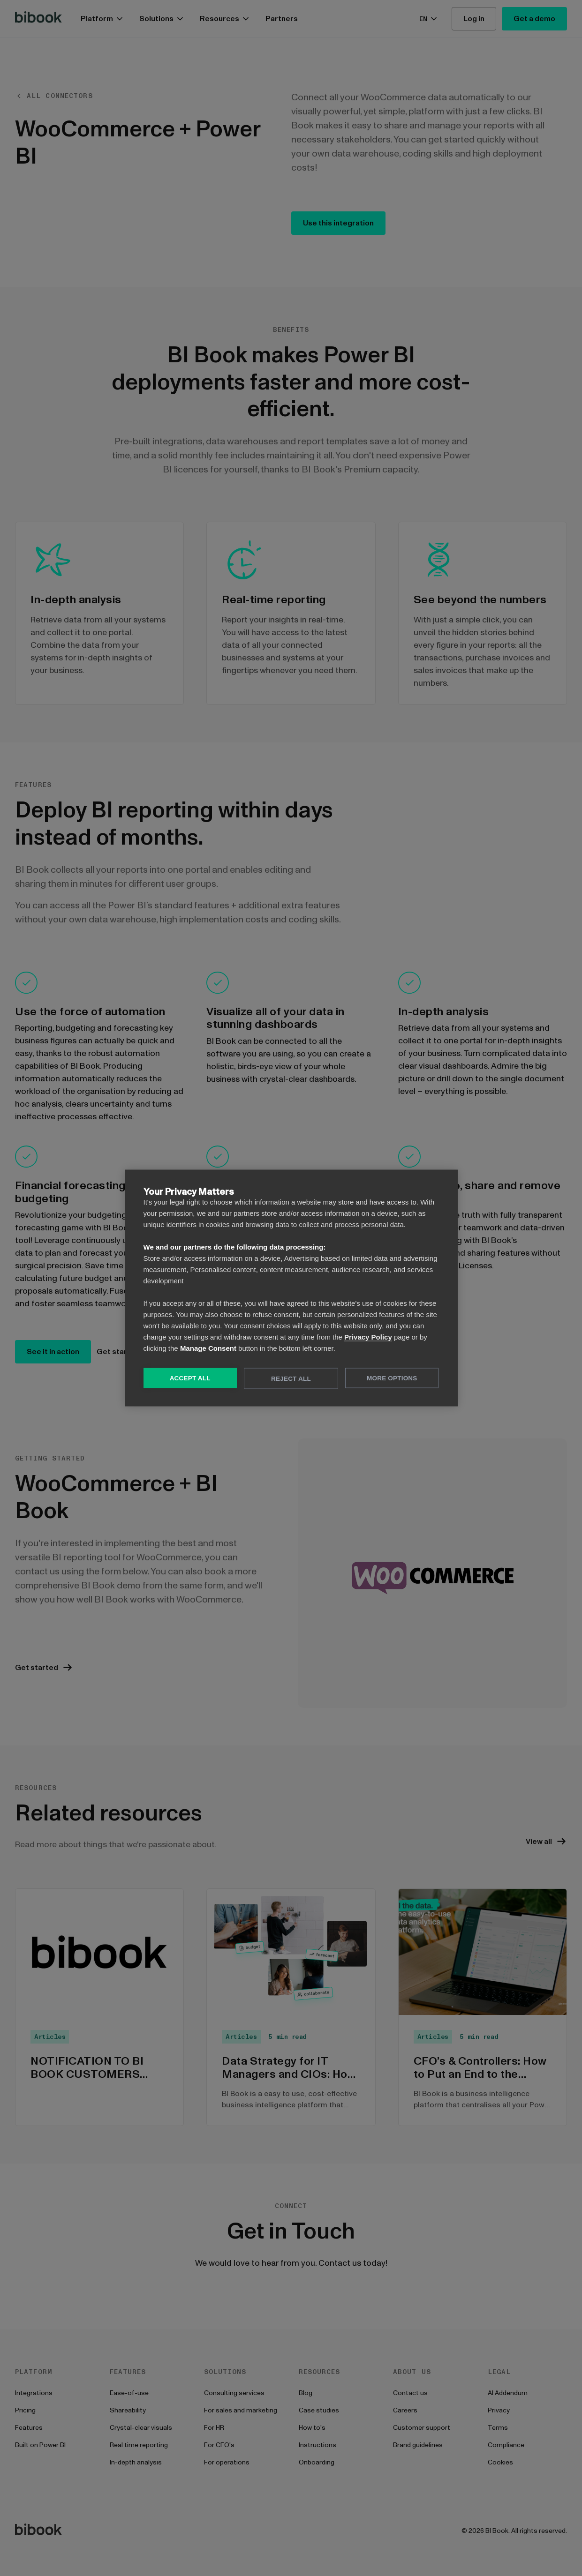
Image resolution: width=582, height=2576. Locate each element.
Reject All (291, 1378)
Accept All (190, 1378)
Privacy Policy (368, 1337)
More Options (392, 1378)
